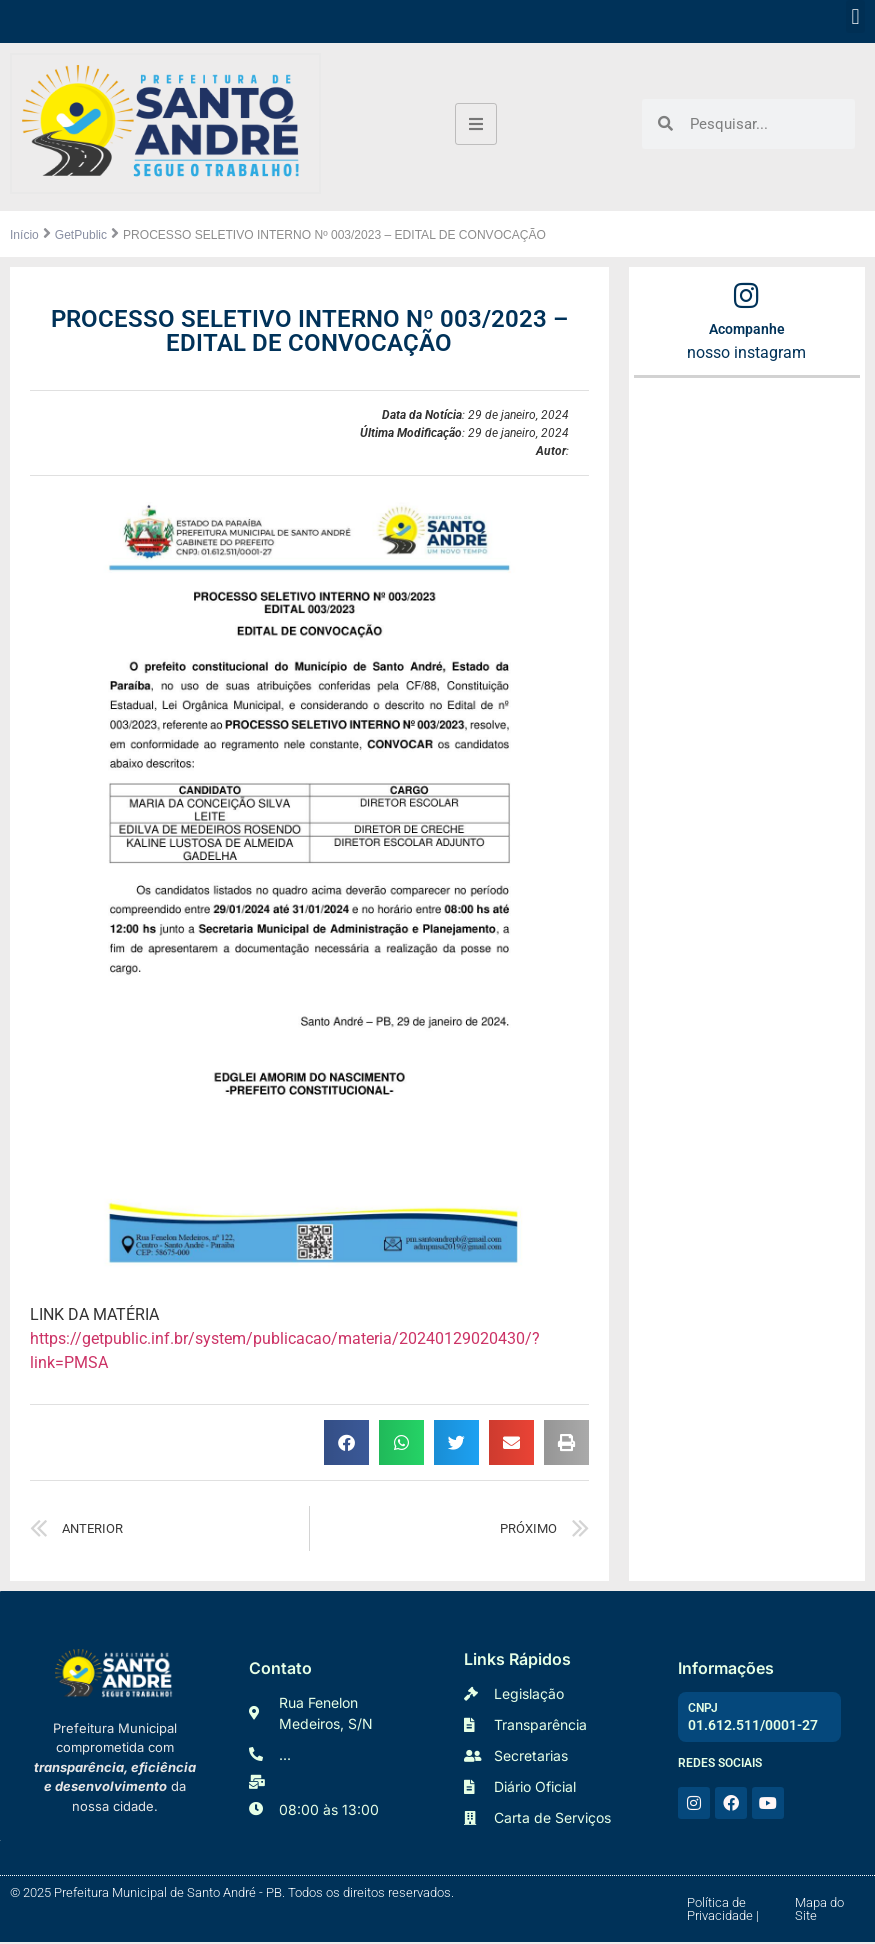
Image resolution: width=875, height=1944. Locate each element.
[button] (855, 16)
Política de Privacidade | (723, 1911)
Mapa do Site (819, 1911)
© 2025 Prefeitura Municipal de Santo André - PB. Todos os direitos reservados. (232, 1894)
